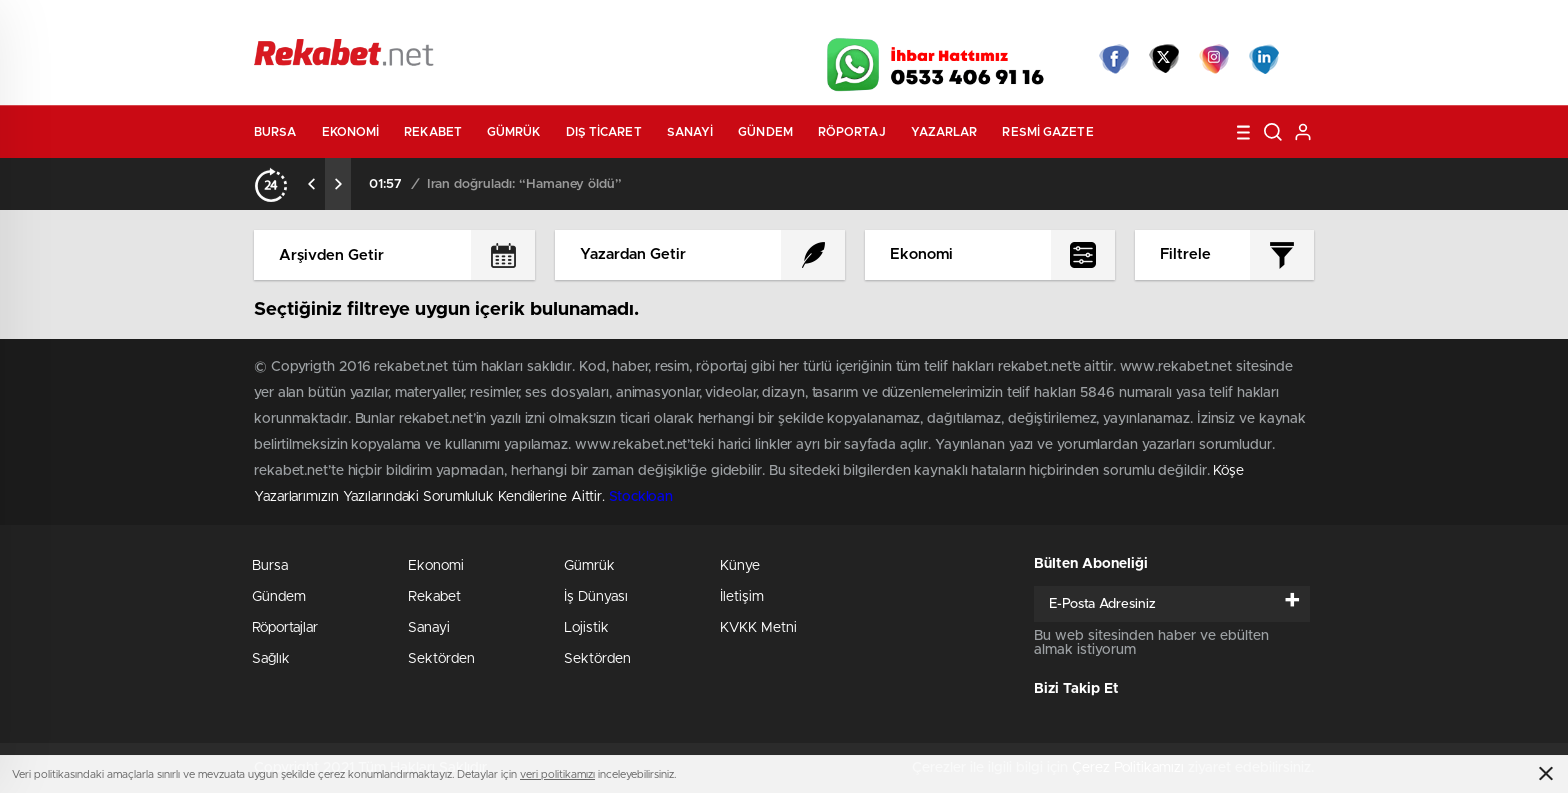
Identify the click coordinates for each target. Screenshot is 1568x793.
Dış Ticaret (604, 132)
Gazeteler (441, 21)
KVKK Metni (758, 628)
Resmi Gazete (1047, 132)
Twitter (1164, 59)
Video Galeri (667, 22)
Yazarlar (944, 132)
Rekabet (433, 132)
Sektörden (441, 659)
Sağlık (271, 659)
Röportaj (852, 132)
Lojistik (586, 628)
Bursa (275, 132)
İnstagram (1214, 59)
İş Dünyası (596, 597)
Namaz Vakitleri (1247, 22)
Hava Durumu (891, 22)
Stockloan (641, 497)
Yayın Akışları (1125, 22)
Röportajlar (285, 628)
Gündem (765, 132)
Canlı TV (777, 22)
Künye (740, 566)
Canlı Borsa (1009, 22)
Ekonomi (351, 132)
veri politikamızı (557, 774)
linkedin (1264, 59)
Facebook (1114, 59)
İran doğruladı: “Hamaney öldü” (524, 184)
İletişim (742, 597)
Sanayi (690, 132)
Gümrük (514, 132)
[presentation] (312, 184)
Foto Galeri (557, 22)
